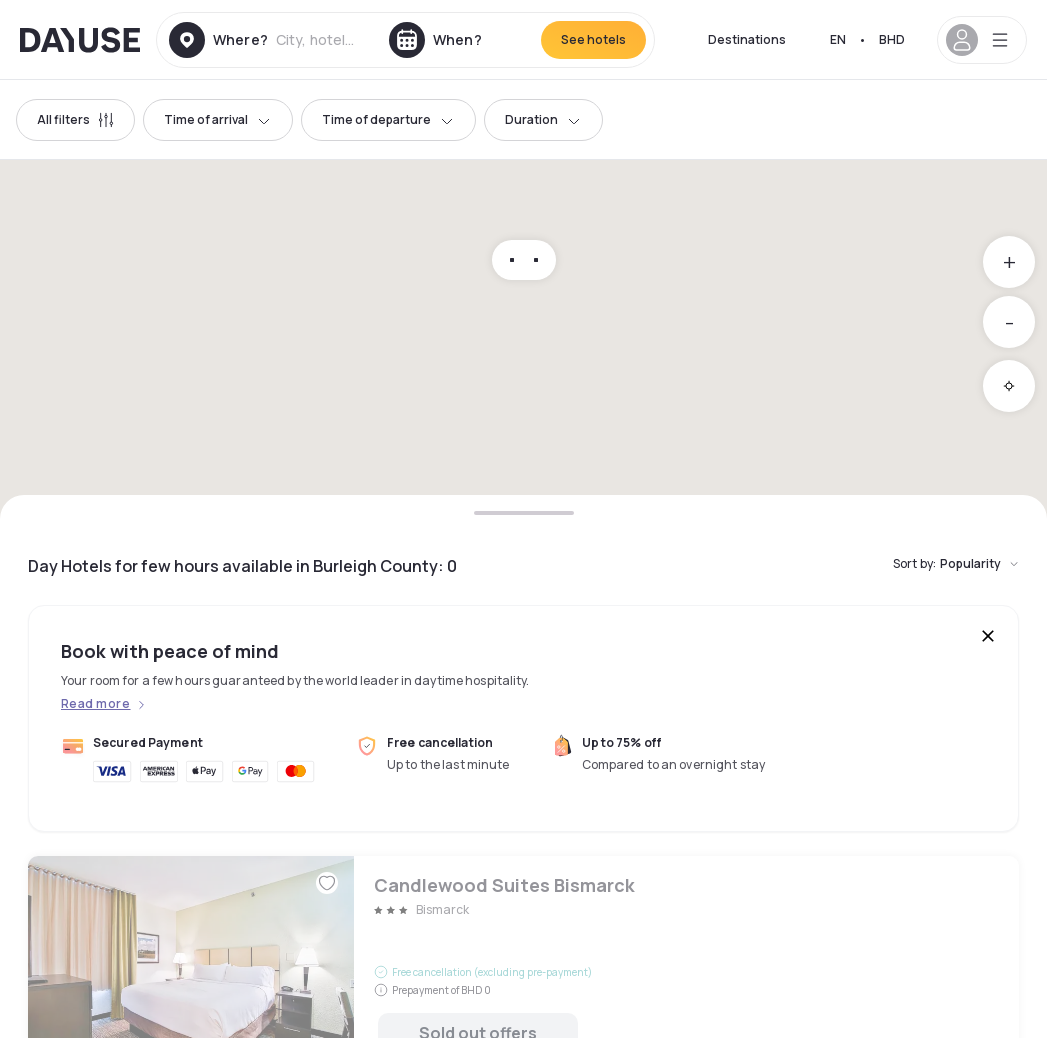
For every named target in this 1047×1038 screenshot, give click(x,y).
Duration (543, 119)
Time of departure (388, 119)
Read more (95, 704)
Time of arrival (218, 119)
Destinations (747, 39)
